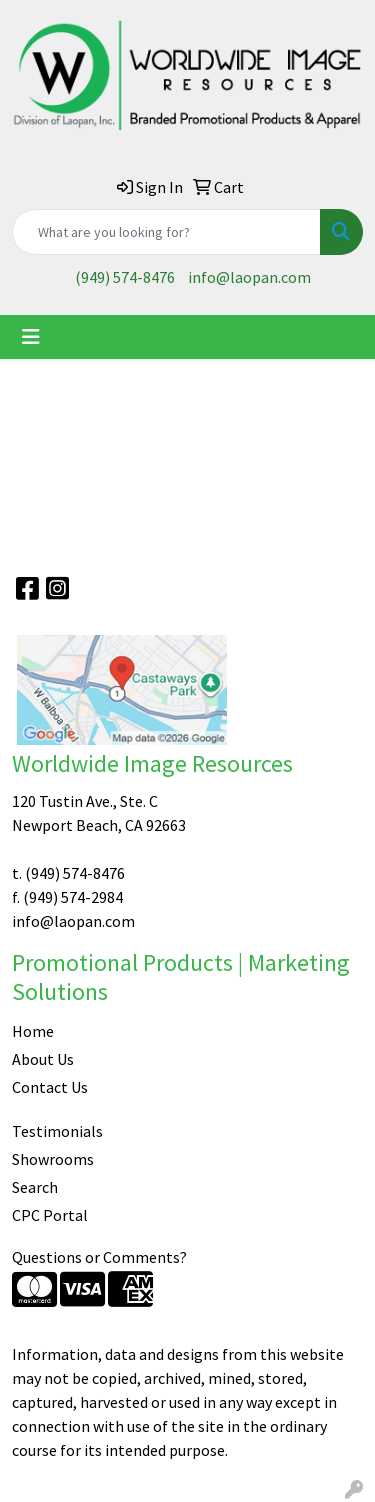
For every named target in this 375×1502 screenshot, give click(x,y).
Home (33, 1031)
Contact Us (50, 1087)
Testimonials (57, 1131)
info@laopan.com (249, 277)
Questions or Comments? (99, 1257)
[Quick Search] (166, 232)
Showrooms (53, 1159)
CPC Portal (50, 1215)
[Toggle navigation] (31, 337)
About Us (43, 1059)
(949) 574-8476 (125, 277)
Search (35, 1187)
